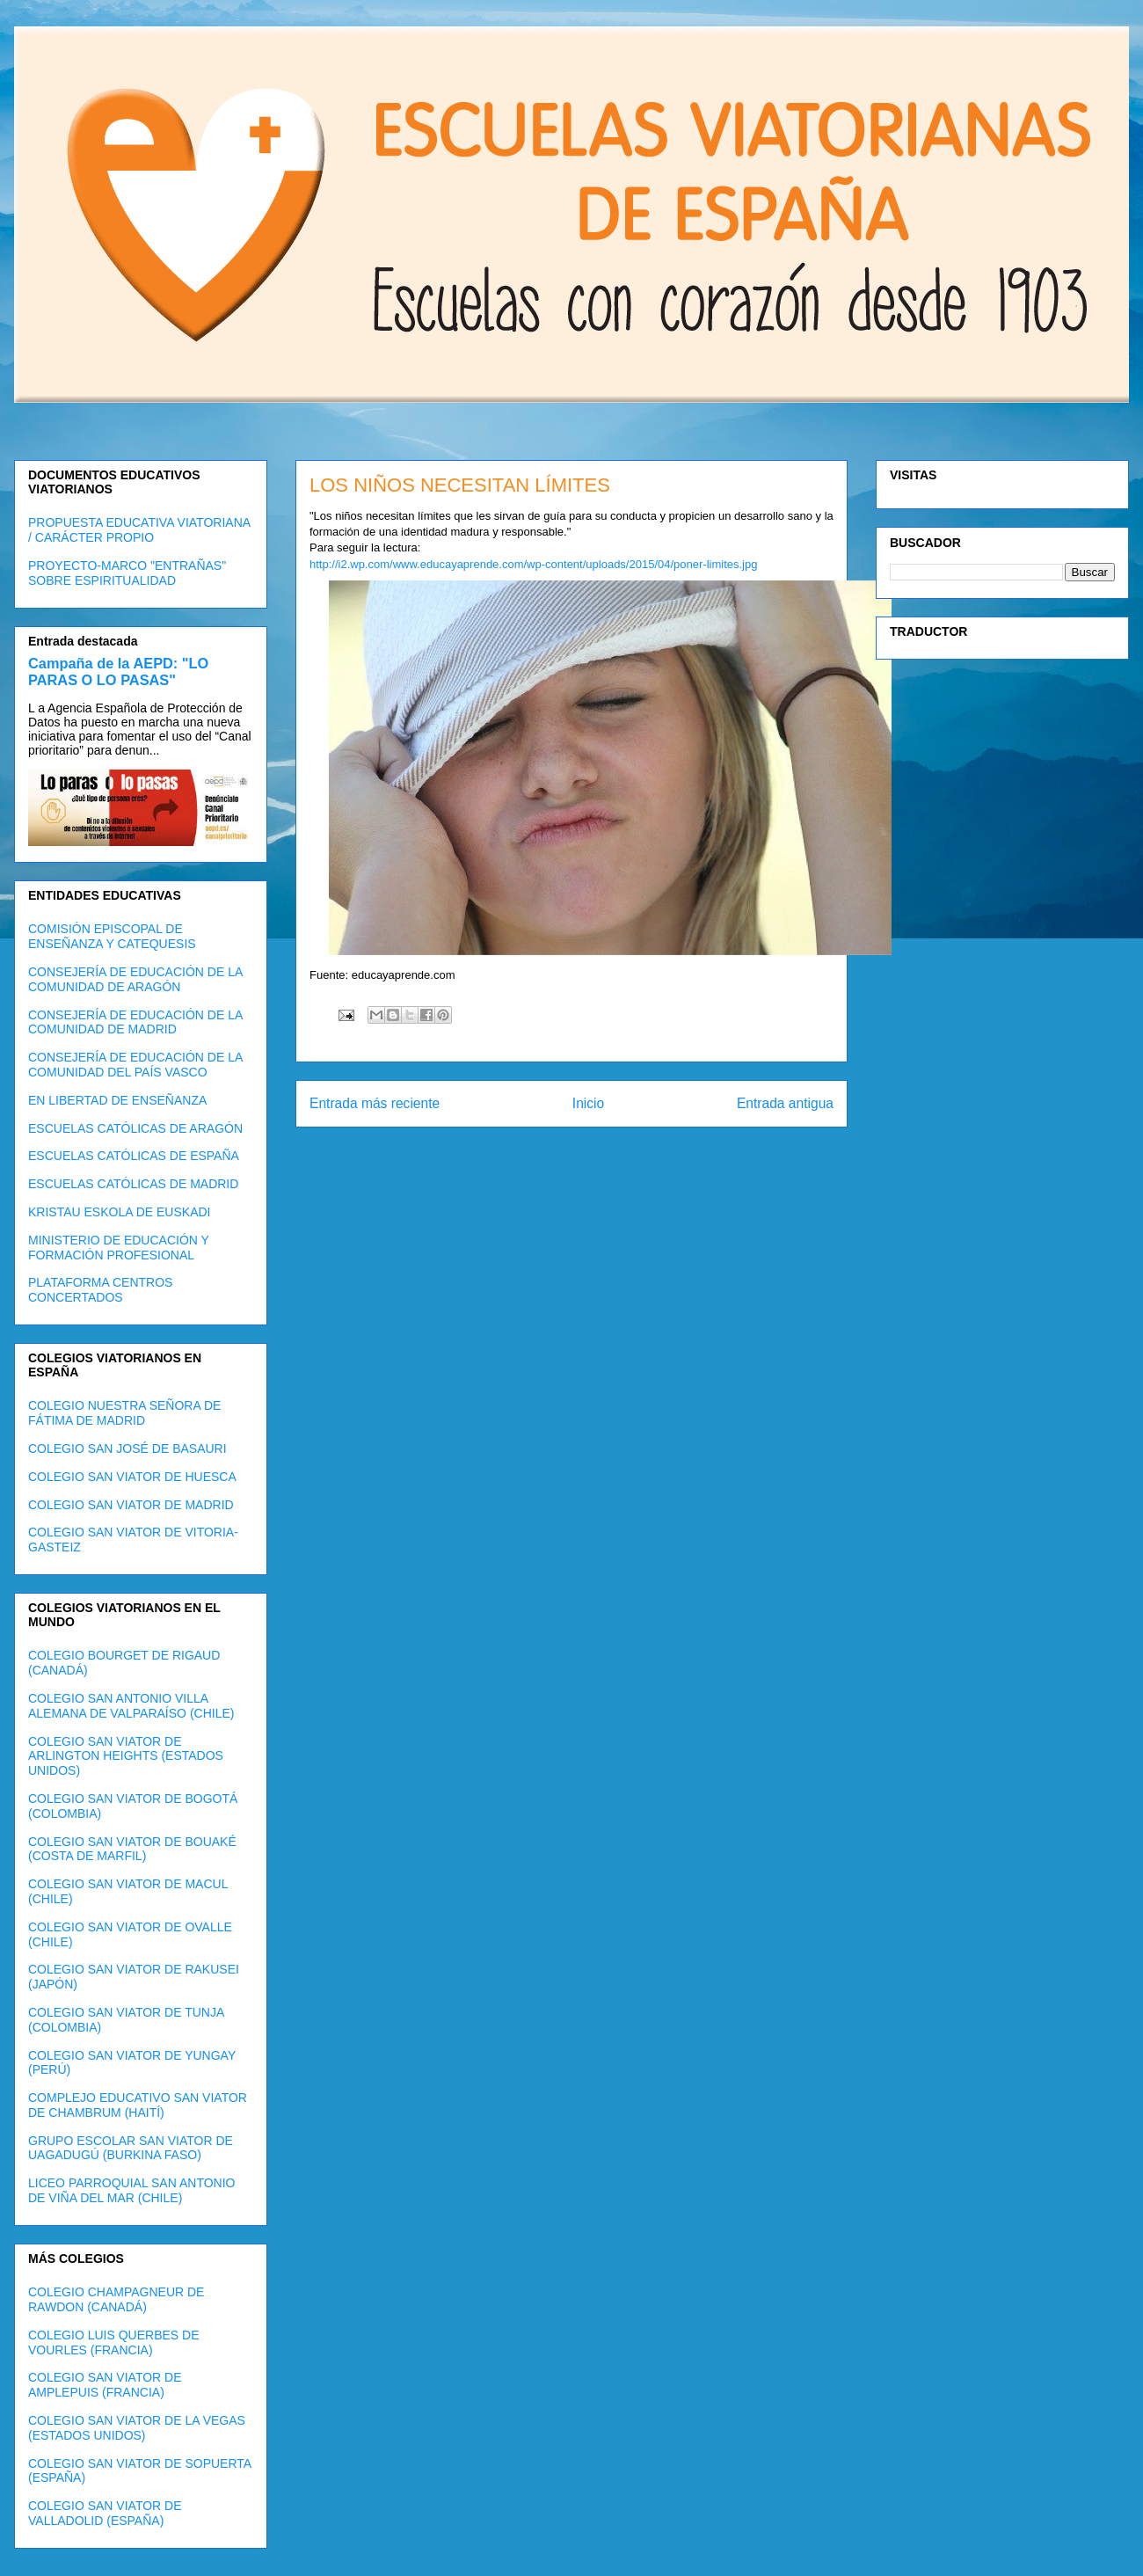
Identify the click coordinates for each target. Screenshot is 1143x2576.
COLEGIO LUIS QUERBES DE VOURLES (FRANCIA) (114, 2342)
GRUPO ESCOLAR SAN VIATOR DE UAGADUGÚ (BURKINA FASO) (130, 2148)
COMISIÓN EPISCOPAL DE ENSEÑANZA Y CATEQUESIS (112, 936)
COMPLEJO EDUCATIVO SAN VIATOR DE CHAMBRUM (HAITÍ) (137, 2105)
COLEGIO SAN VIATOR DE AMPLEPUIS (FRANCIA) (105, 2384)
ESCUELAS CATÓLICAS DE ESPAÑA (133, 1156)
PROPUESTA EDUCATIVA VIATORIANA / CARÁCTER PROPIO (139, 529)
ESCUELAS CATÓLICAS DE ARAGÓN (135, 1128)
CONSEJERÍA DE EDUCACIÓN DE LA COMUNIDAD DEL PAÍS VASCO (135, 1064)
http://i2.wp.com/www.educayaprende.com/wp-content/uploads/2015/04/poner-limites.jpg (533, 564)
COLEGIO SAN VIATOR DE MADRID (131, 1505)
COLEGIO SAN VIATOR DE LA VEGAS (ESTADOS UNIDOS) (136, 2427)
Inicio (588, 1103)
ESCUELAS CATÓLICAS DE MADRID (133, 1184)
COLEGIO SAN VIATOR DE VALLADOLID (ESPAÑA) (105, 2513)
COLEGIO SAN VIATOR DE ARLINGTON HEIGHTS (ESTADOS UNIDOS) (125, 1756)
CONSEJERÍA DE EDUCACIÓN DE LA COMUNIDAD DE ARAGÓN (135, 979)
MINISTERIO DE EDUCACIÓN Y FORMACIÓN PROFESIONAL (118, 1247)
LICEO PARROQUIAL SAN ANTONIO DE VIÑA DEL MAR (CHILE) (131, 2190)
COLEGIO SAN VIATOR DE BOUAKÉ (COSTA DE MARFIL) (132, 1849)
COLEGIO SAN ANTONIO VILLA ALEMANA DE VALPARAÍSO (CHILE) (131, 1705)
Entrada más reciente (374, 1103)
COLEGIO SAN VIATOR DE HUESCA (132, 1477)
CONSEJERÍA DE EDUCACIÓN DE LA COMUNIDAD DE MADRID (135, 1022)
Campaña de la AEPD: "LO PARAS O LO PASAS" (118, 671)
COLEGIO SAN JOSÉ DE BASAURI (127, 1448)
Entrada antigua (785, 1103)
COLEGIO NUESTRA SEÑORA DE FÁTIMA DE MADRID (124, 1412)
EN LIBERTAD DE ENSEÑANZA (117, 1100)
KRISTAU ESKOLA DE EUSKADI (119, 1212)
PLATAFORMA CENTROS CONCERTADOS (100, 1289)
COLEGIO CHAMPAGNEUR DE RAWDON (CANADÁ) (116, 2299)
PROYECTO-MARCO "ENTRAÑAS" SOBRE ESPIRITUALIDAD (127, 572)
